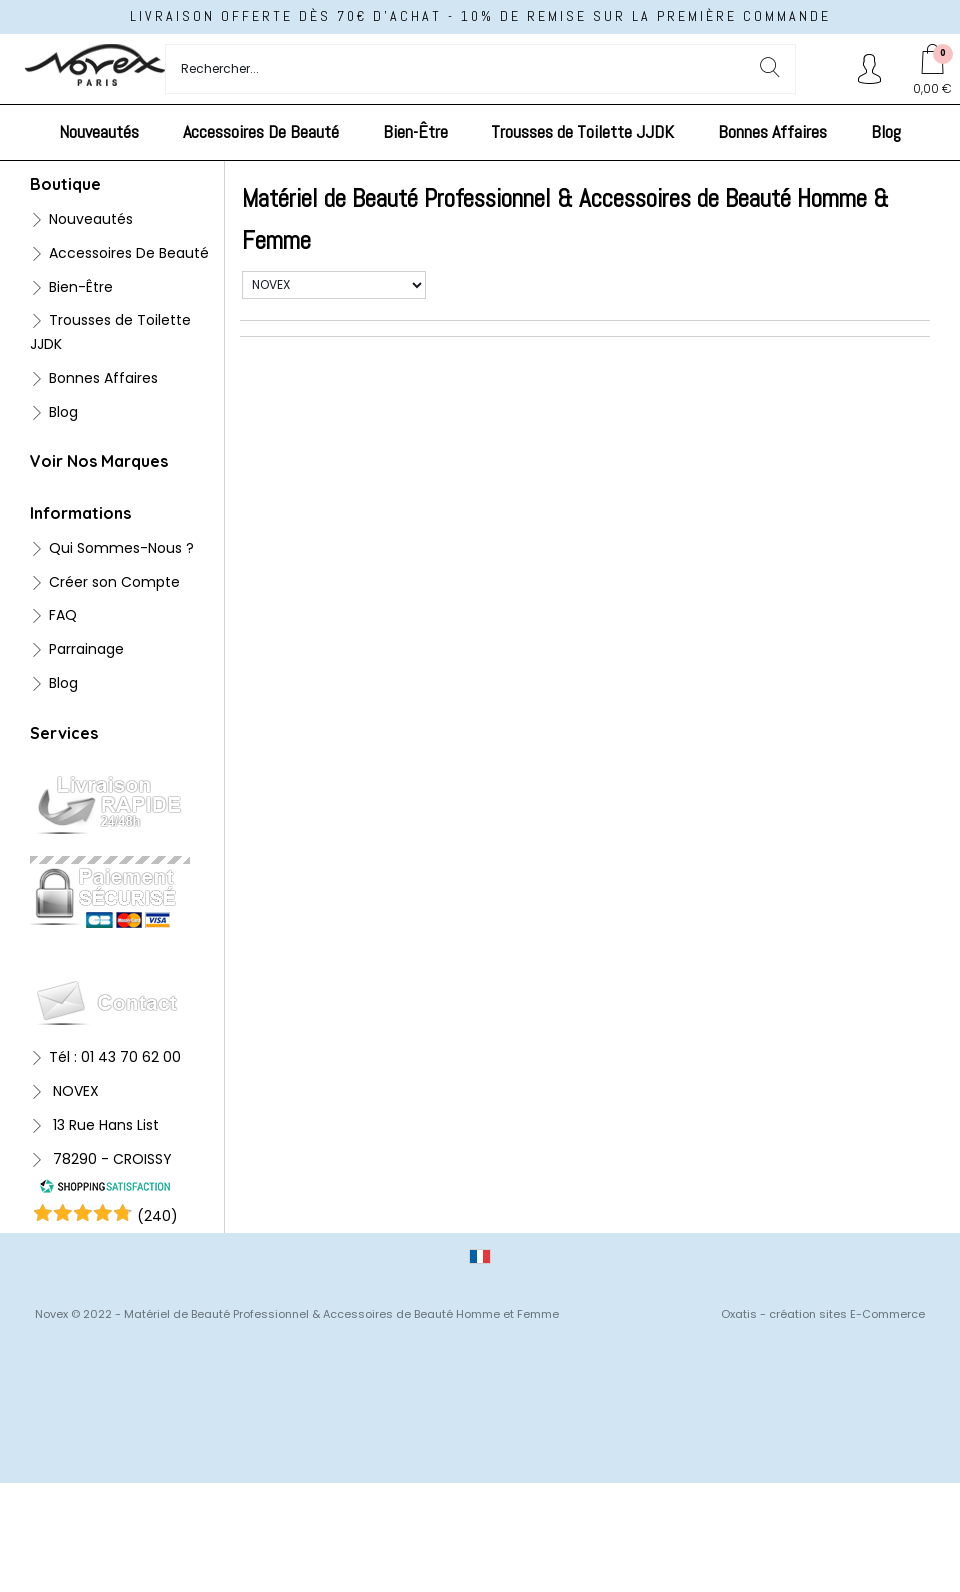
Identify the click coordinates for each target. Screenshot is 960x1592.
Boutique (65, 184)
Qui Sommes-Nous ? (121, 548)
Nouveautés (99, 131)
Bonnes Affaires (772, 131)
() (157, 1216)
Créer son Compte (114, 582)
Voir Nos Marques (99, 461)
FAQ (63, 615)
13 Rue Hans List (104, 1125)
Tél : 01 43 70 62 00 (115, 1057)
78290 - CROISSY (110, 1159)
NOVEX (74, 1091)
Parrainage (86, 649)
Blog (886, 131)
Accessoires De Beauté (261, 131)
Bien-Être (415, 131)
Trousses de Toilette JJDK (582, 131)
